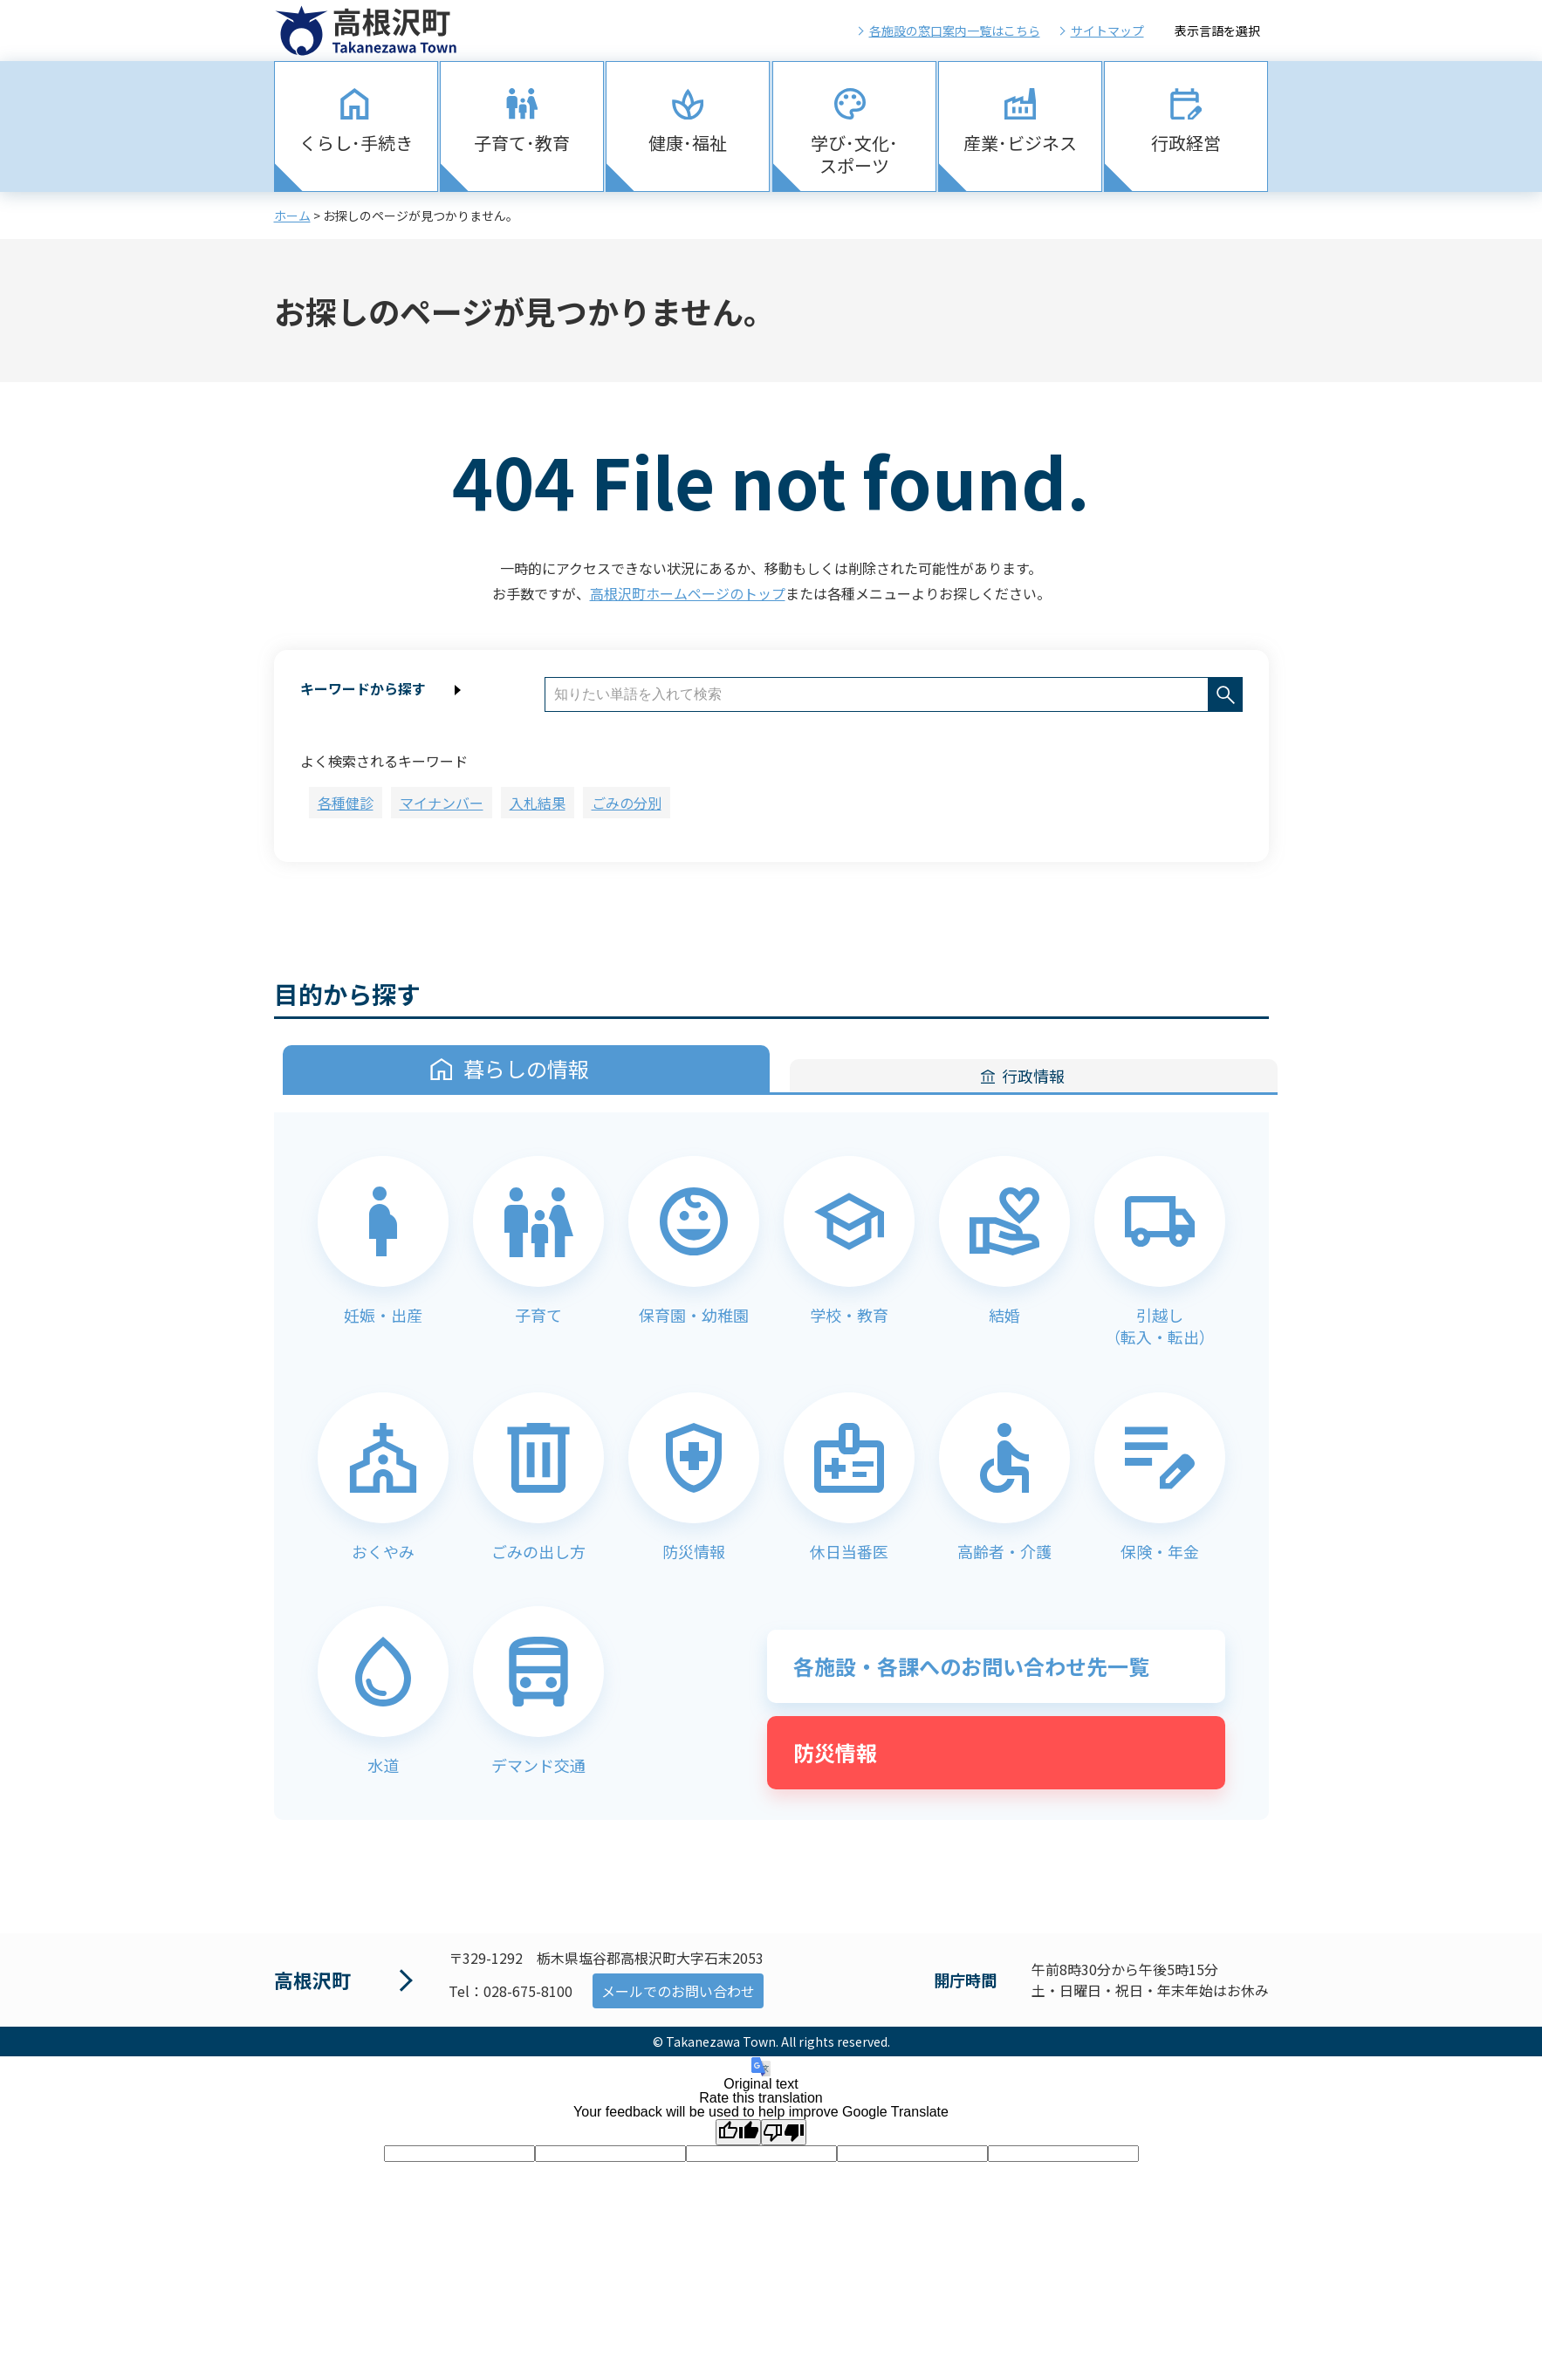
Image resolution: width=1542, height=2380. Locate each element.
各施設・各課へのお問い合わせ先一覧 (971, 1666)
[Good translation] (738, 2132)
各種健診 (346, 802)
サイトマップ (1107, 30)
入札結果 (537, 802)
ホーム (292, 215)
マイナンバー (441, 802)
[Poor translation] (783, 2132)
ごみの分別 (626, 802)
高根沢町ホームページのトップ (687, 593)
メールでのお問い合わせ (678, 1990)
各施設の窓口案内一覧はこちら (954, 30)
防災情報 (835, 1752)
